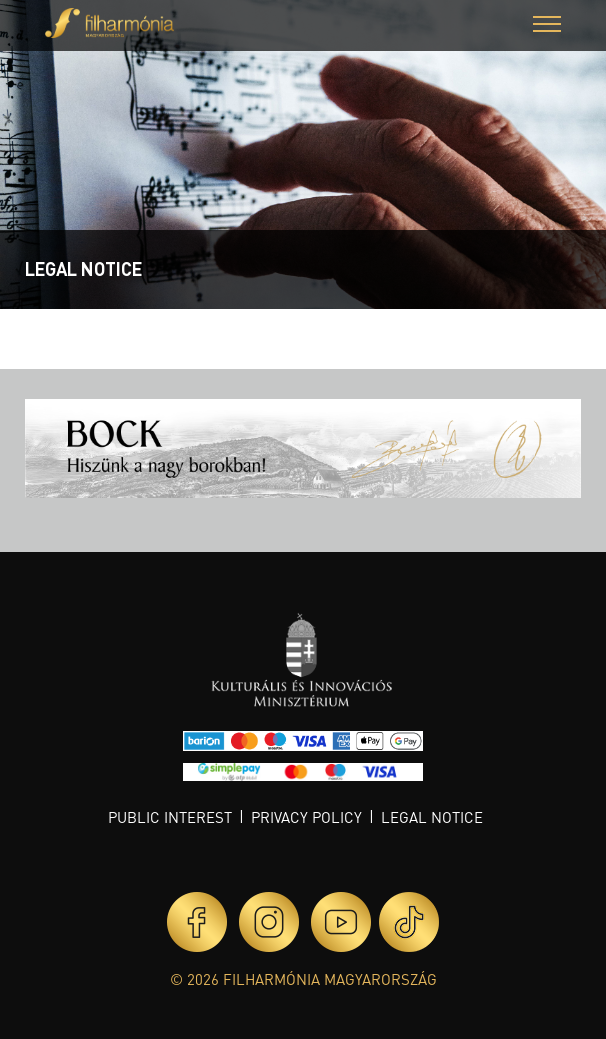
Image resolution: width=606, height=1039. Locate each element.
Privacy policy (306, 817)
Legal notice (432, 817)
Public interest (170, 817)
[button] (547, 26)
